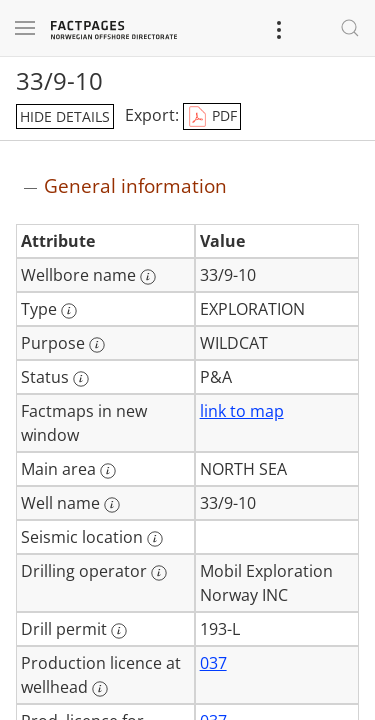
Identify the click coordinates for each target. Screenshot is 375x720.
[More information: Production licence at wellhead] (100, 689)
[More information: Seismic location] (155, 539)
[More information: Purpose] (97, 345)
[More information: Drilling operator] (159, 573)
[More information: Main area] (108, 471)
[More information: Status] (81, 379)
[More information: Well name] (112, 505)
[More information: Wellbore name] (148, 277)
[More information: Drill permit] (119, 631)
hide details (65, 116)
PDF (212, 117)
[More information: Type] (69, 311)
